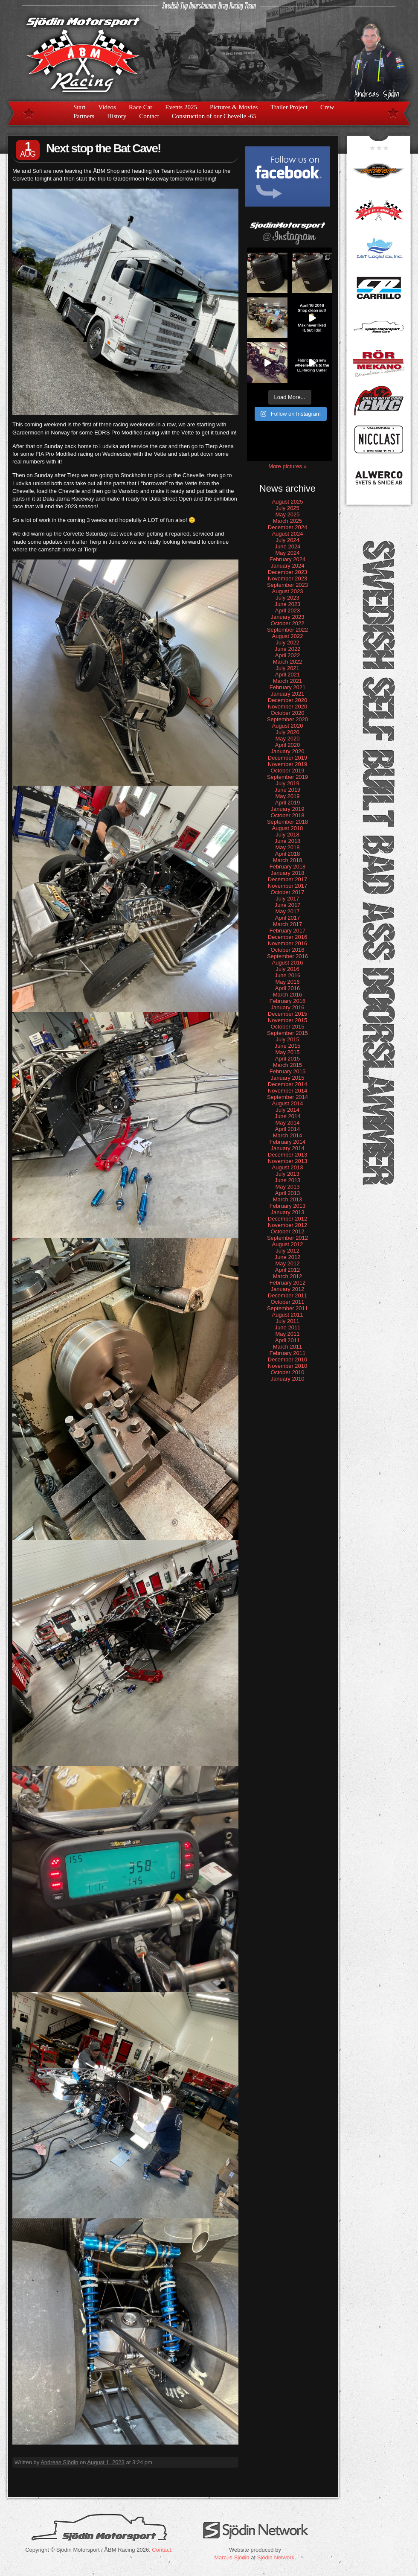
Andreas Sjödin (59, 2462)
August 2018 (287, 828)
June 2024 (288, 546)
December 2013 (288, 1154)
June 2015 (288, 1046)
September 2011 (287, 1308)
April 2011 (287, 1340)
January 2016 (288, 1007)
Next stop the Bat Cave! (103, 148)
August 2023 (287, 591)
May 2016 (287, 982)
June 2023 (288, 604)
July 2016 (287, 969)
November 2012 (288, 1225)
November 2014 (288, 1090)
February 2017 (288, 930)
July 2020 (287, 732)
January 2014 (288, 1148)
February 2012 (288, 1282)
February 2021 (288, 687)
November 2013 (288, 1161)
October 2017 (288, 892)
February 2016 (288, 1001)
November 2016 (288, 943)
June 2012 (288, 1257)
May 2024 (287, 553)
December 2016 (288, 937)
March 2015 (287, 1065)
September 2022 (287, 630)
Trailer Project (289, 107)
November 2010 (288, 1366)
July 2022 (287, 642)
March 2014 (287, 1135)
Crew (327, 107)
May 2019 (287, 796)
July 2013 (287, 1174)
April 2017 (287, 918)
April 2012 (287, 1270)
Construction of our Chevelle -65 (214, 116)
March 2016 (287, 994)
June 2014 (288, 1116)
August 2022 (287, 636)
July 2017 (287, 898)
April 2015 (287, 1058)
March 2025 (287, 521)
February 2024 (288, 559)
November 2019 (288, 764)
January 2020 (288, 751)
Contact (149, 116)
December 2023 (288, 572)
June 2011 (288, 1327)
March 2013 (287, 1199)
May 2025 (287, 514)
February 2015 (288, 1071)
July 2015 (287, 1039)
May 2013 (287, 1186)
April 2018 (287, 854)
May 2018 (287, 847)
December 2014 (288, 1084)
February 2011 (288, 1353)
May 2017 (287, 911)
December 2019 (288, 758)
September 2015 (287, 1033)
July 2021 (287, 668)
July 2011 (287, 1321)
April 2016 (287, 988)
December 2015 (288, 1014)
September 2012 (287, 1238)
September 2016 (287, 956)
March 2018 (287, 860)
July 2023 (287, 597)
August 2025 (287, 501)
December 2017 (288, 879)
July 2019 (287, 783)
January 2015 (288, 1078)
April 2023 (287, 610)
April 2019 (287, 802)
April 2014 (287, 1129)
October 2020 (288, 713)
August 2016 (287, 962)
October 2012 (288, 1231)
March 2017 (287, 924)
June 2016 (288, 975)
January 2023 (288, 617)
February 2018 (288, 866)
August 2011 (287, 1314)
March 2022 (287, 662)
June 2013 (288, 1180)
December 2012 (288, 1218)
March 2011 (287, 1346)
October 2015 (288, 1026)
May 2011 (287, 1334)
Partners (83, 116)
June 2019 (288, 790)
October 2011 (288, 1302)
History (116, 116)
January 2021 (288, 694)
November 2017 (288, 886)
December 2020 (288, 700)
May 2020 (287, 738)
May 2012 (287, 1263)
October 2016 (288, 950)
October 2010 (288, 1372)
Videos (107, 107)
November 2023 (288, 578)
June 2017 (288, 905)
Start (79, 107)
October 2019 (288, 770)
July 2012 (287, 1250)
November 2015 (288, 1020)
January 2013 (288, 1212)
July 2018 (287, 834)
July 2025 (287, 508)
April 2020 (287, 745)
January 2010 (288, 1378)
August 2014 (287, 1103)
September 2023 (287, 585)
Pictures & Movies (234, 107)
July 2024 (287, 540)
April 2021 (287, 674)
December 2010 (288, 1359)
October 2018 (288, 815)
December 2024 (288, 527)
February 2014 (288, 1142)
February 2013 (288, 1206)
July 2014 (287, 1110)
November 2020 (288, 706)
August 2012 (287, 1244)
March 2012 (287, 1276)
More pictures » (287, 466)
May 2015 (287, 1052)
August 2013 (287, 1167)
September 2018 (287, 822)
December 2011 (288, 1295)
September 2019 (287, 777)
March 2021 (287, 681)
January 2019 (288, 809)
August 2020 (287, 726)
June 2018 (288, 841)
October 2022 (288, 623)
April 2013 (287, 1193)
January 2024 (288, 565)
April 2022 (287, 655)
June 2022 (288, 649)
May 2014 (287, 1122)
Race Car (140, 107)
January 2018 (288, 873)
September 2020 (287, 719)
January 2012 (288, 1289)
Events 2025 (181, 107)
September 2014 (287, 1097)
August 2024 (287, 533)
